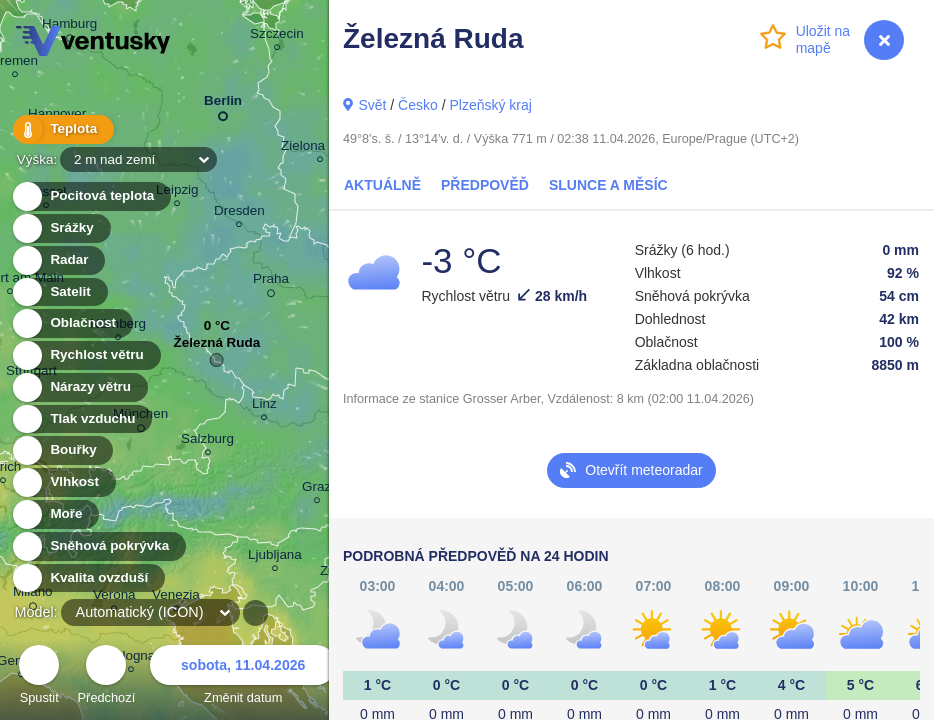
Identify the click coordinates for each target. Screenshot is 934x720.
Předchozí (107, 677)
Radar (58, 260)
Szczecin (277, 36)
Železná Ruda (217, 347)
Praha (271, 282)
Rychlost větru (85, 355)
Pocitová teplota (90, 196)
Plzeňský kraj (490, 105)
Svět (372, 105)
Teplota (62, 129)
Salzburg (207, 441)
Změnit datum (243, 677)
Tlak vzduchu (81, 419)
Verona (114, 597)
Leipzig (177, 192)
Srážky (60, 228)
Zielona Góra (320, 148)
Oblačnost (71, 323)
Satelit (59, 292)
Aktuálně (382, 185)
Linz (264, 406)
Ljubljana (275, 557)
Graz (316, 489)
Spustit (39, 677)
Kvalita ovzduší (87, 578)
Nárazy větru (79, 387)
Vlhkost (63, 482)
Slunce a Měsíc (608, 185)
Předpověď (485, 185)
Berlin (223, 104)
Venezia (176, 597)
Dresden (239, 213)
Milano (33, 595)
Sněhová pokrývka (98, 546)
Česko (418, 105)
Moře (55, 514)
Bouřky (62, 450)
